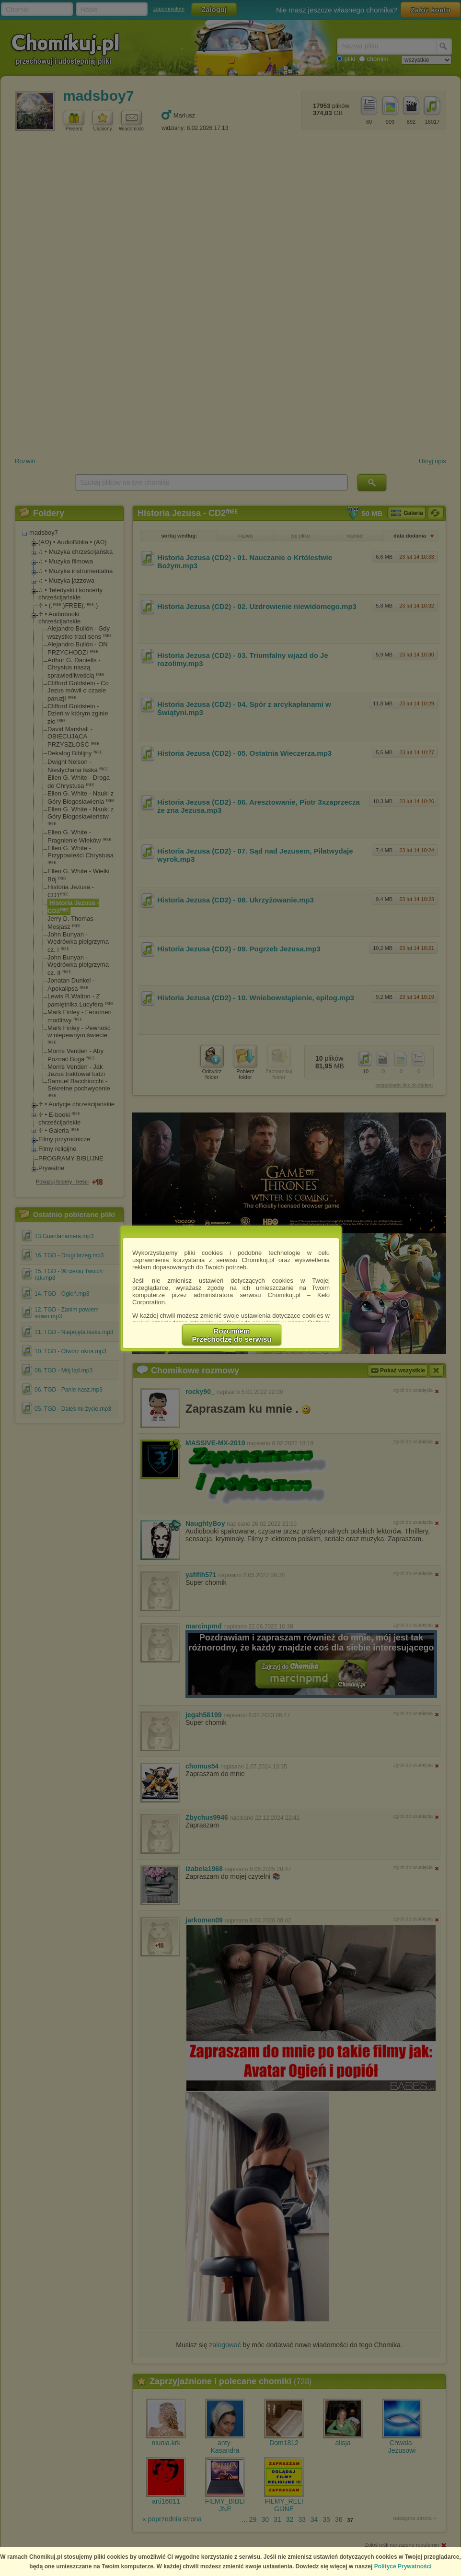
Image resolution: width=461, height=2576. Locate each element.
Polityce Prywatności (403, 2566)
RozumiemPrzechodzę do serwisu (232, 1335)
